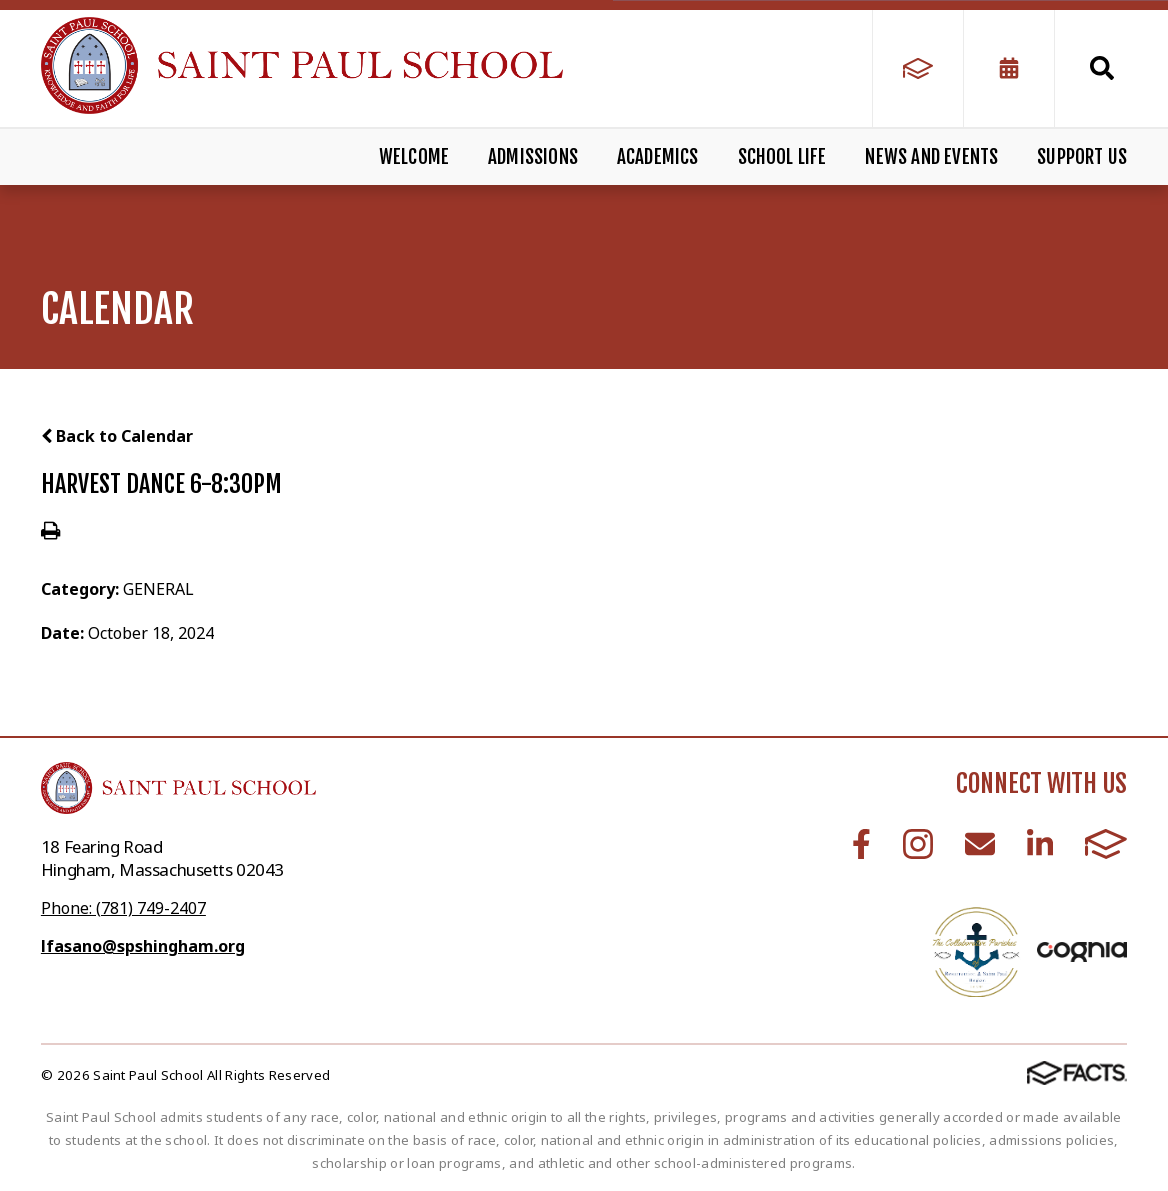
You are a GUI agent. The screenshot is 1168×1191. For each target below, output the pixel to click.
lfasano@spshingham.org (143, 946)
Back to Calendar (117, 436)
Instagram (918, 844)
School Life (782, 157)
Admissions (533, 157)
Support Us (1082, 157)
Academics (658, 157)
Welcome (414, 157)
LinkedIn (1040, 844)
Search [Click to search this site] (1102, 68)
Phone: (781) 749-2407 (123, 908)
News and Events (931, 157)
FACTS (1106, 844)
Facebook (861, 844)
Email (980, 844)
